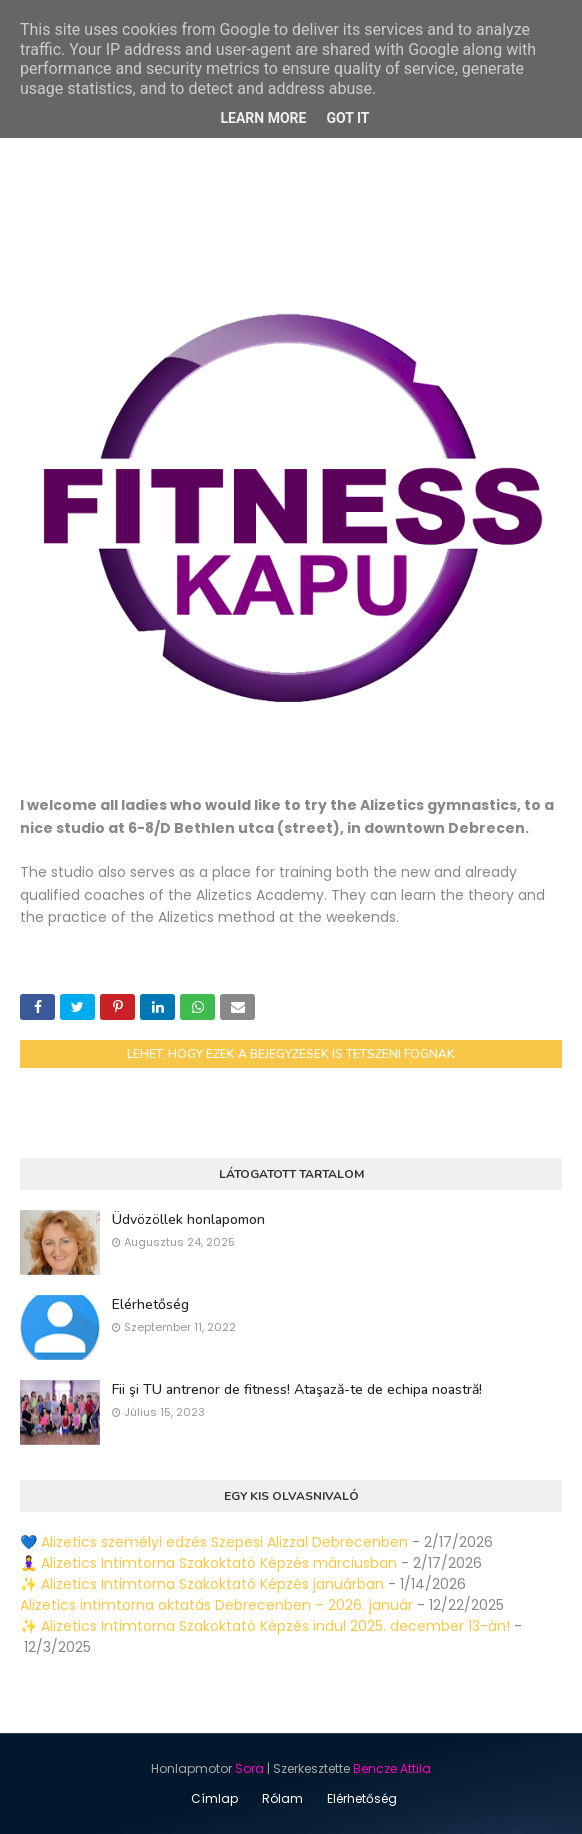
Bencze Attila (392, 1768)
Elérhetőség (150, 1304)
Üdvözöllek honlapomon (188, 1219)
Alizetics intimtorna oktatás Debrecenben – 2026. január (216, 1605)
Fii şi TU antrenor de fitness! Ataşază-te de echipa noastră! (297, 1389)
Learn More (263, 118)
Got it (347, 118)
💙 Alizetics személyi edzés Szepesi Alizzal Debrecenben (214, 1542)
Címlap (214, 1798)
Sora (249, 1768)
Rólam (282, 1798)
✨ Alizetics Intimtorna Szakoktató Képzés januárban (202, 1584)
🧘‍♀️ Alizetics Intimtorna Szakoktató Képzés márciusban (208, 1563)
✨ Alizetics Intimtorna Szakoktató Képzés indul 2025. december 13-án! (265, 1626)
